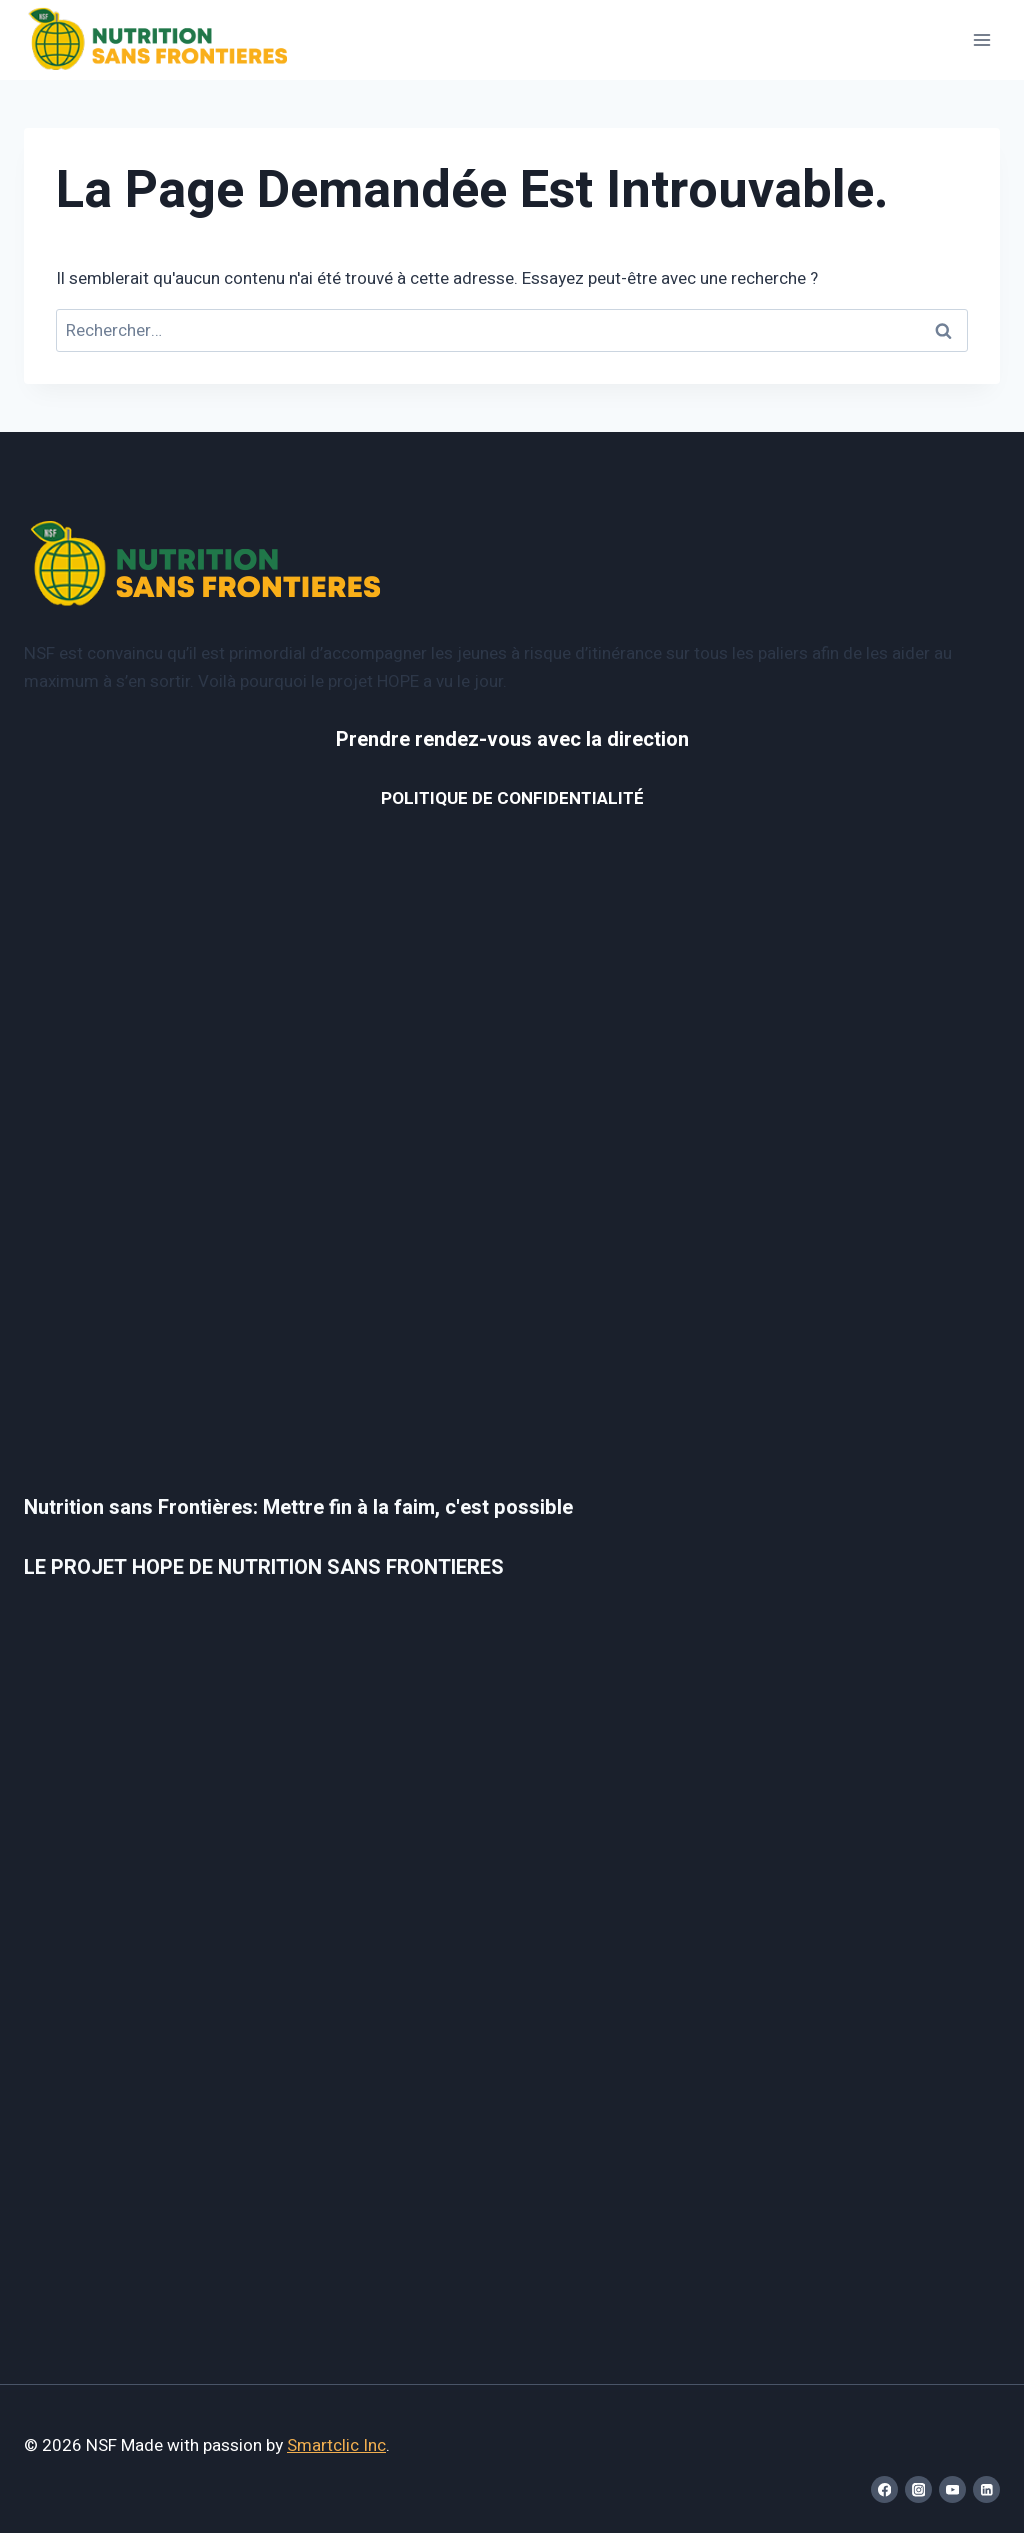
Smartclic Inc (336, 2445)
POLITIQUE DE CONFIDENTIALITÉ (512, 798)
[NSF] (158, 40)
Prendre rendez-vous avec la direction (512, 739)
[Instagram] (918, 2489)
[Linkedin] (986, 2489)
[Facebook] (884, 2489)
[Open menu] (981, 39)
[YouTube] (952, 2489)
